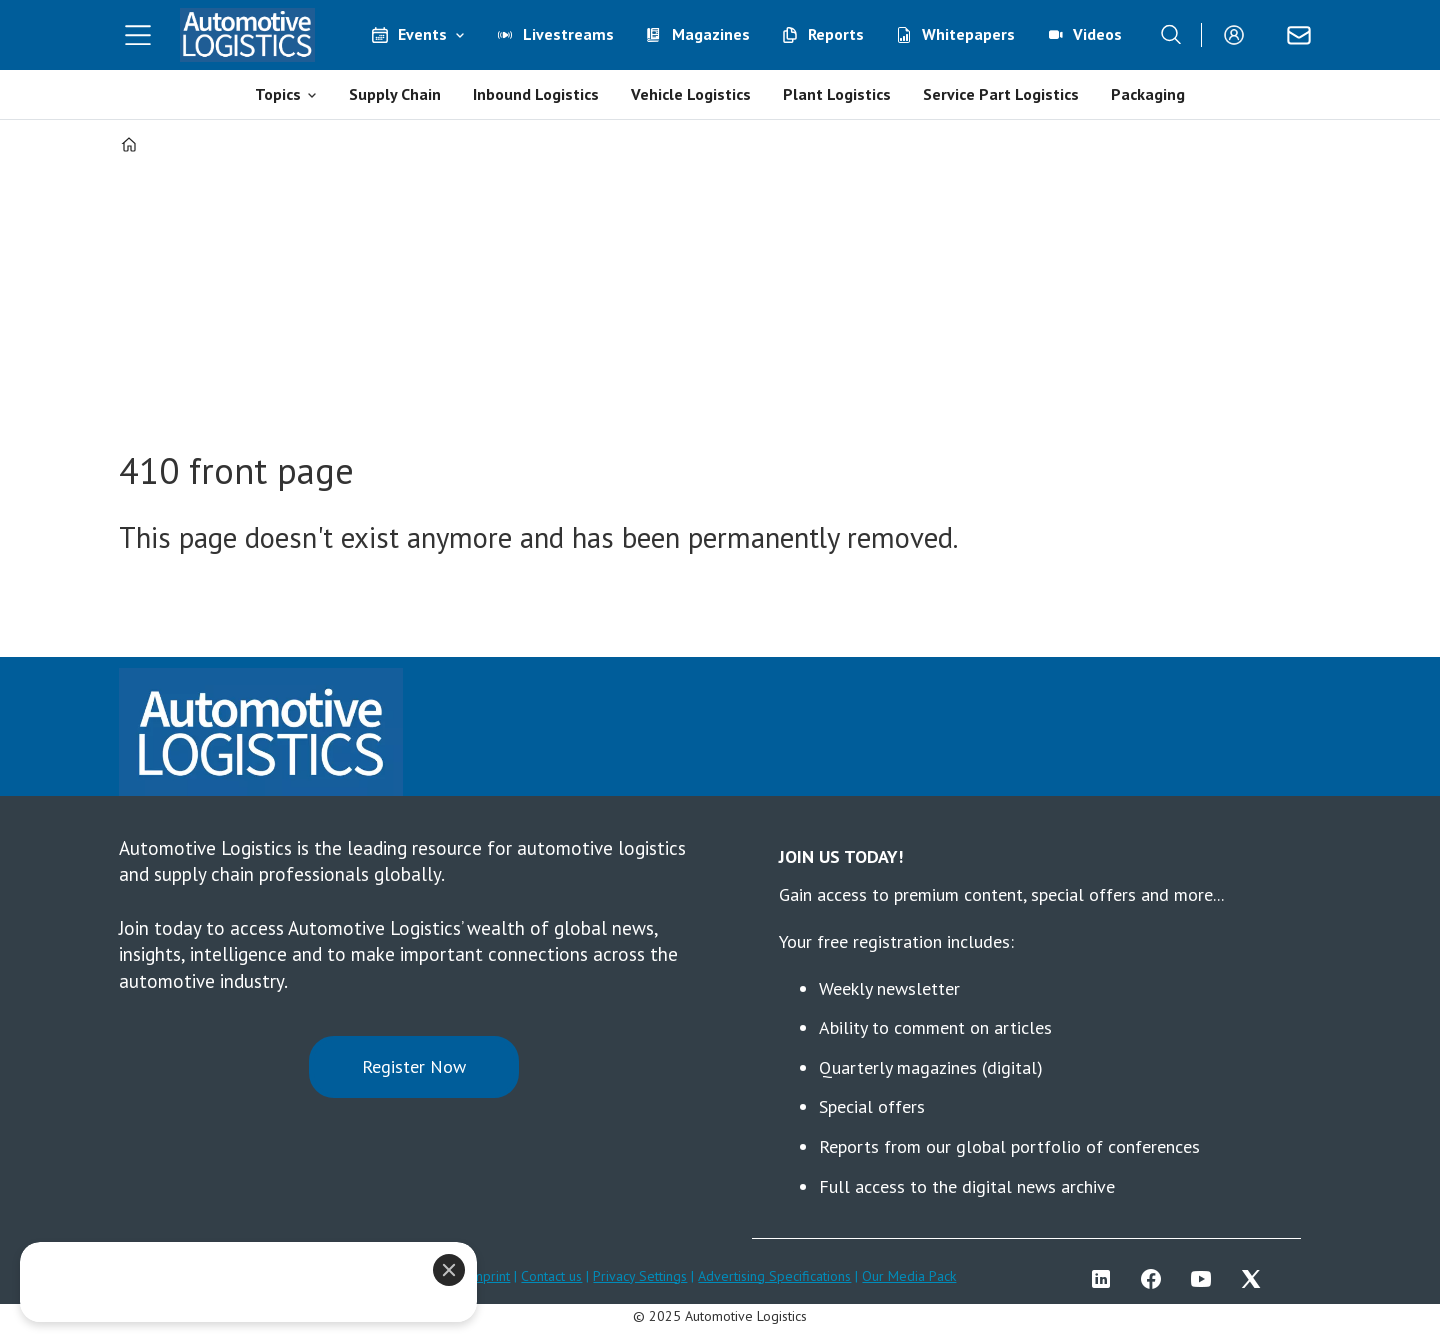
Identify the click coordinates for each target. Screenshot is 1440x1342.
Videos (1097, 34)
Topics (278, 94)
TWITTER (1256, 1279)
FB (1156, 1279)
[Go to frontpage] (248, 35)
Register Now (414, 1066)
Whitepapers (968, 34)
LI (1106, 1279)
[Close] (449, 1270)
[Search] (1171, 35)
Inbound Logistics (536, 94)
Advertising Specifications (774, 1276)
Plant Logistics (837, 94)
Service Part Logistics (1001, 94)
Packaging (1148, 94)
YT (1206, 1279)
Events (422, 34)
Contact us (551, 1276)
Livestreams (568, 34)
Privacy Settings (640, 1276)
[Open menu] (138, 35)
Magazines (711, 34)
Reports (836, 34)
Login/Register (1239, 35)
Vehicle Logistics (691, 94)
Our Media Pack (909, 1276)
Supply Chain (395, 94)
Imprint (489, 1276)
